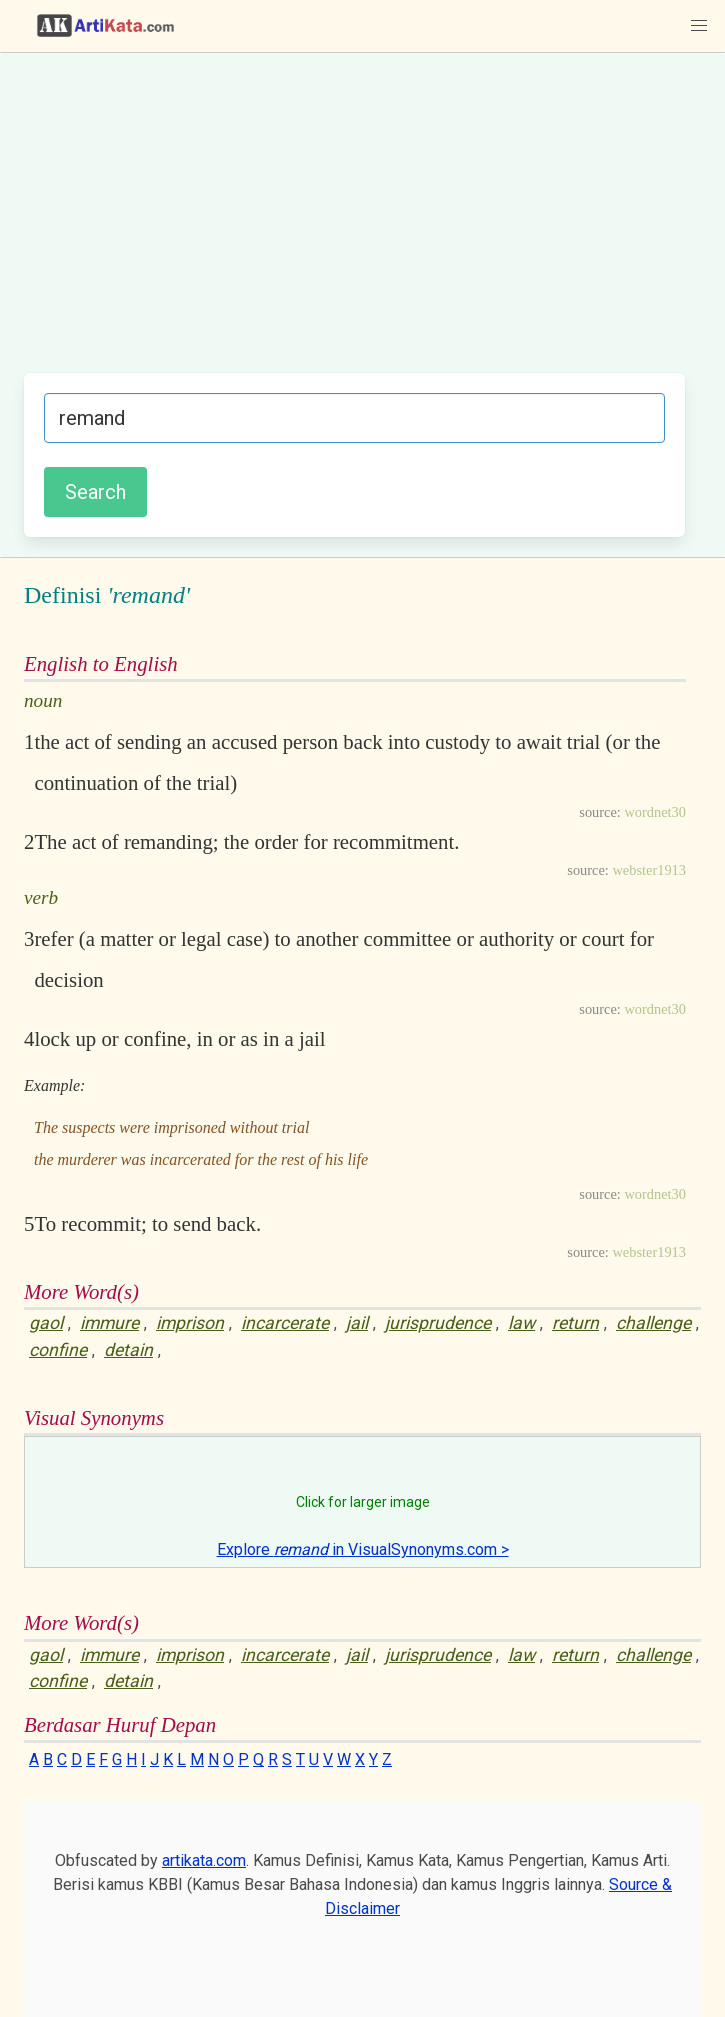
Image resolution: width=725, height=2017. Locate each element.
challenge (653, 1323)
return (575, 1323)
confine (58, 1350)
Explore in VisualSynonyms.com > (363, 1549)
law (521, 1323)
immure (109, 1323)
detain (128, 1350)
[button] (699, 26)
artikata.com (204, 1860)
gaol (46, 1323)
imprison (190, 1323)
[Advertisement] (354, 223)
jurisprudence (438, 1323)
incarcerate (285, 1323)
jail (357, 1323)
